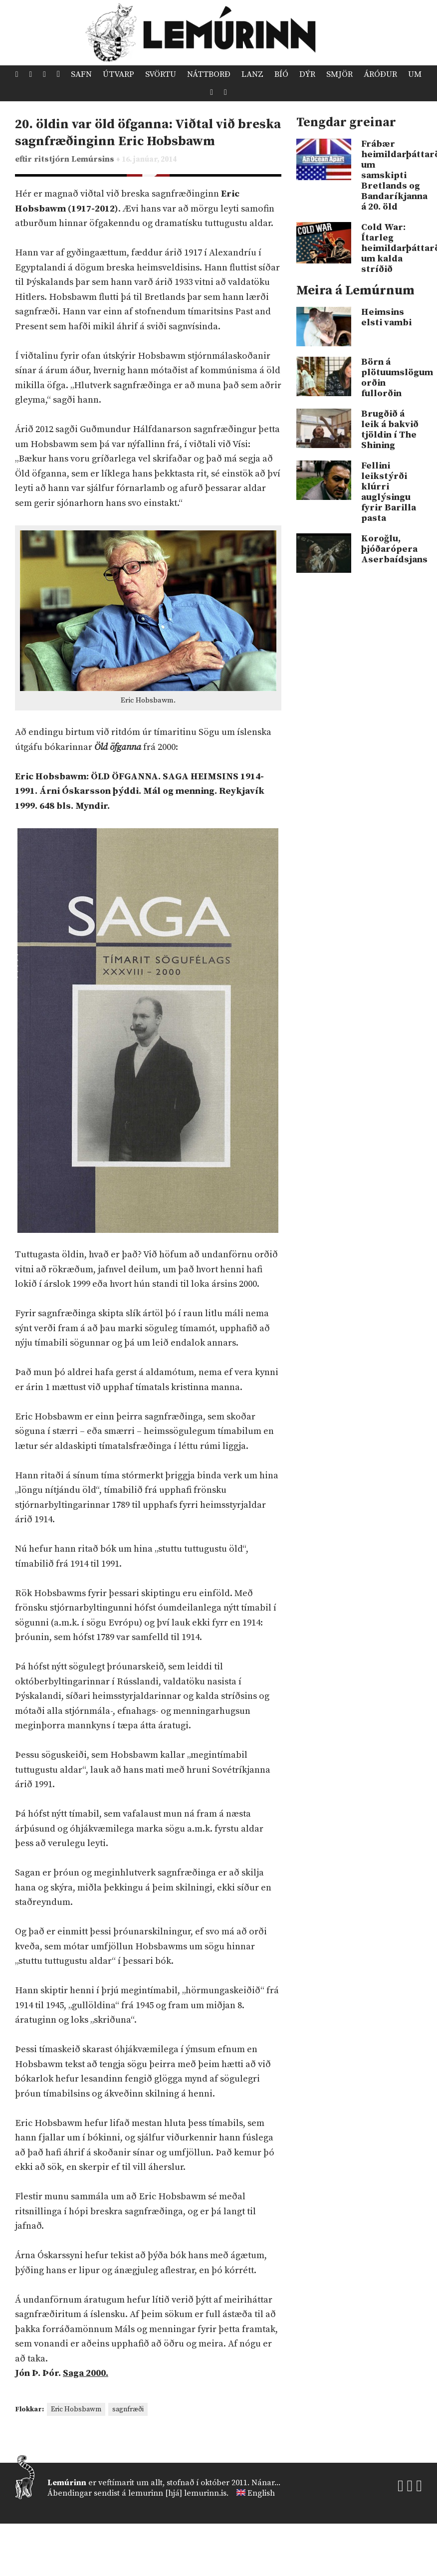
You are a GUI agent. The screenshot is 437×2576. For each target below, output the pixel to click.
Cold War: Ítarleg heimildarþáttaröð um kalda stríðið (391, 248)
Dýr (307, 74)
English (261, 2493)
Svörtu (160, 74)
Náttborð (208, 74)
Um (415, 74)
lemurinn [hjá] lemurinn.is (177, 2493)
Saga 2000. (85, 2373)
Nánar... (265, 2483)
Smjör (339, 74)
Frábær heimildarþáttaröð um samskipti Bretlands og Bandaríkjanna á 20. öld (391, 175)
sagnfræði (128, 2409)
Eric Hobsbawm (76, 2409)
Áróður (380, 74)
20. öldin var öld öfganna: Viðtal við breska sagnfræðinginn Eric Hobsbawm (148, 133)
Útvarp (118, 74)
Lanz (252, 74)
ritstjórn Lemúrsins (75, 159)
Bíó (281, 74)
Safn (81, 74)
